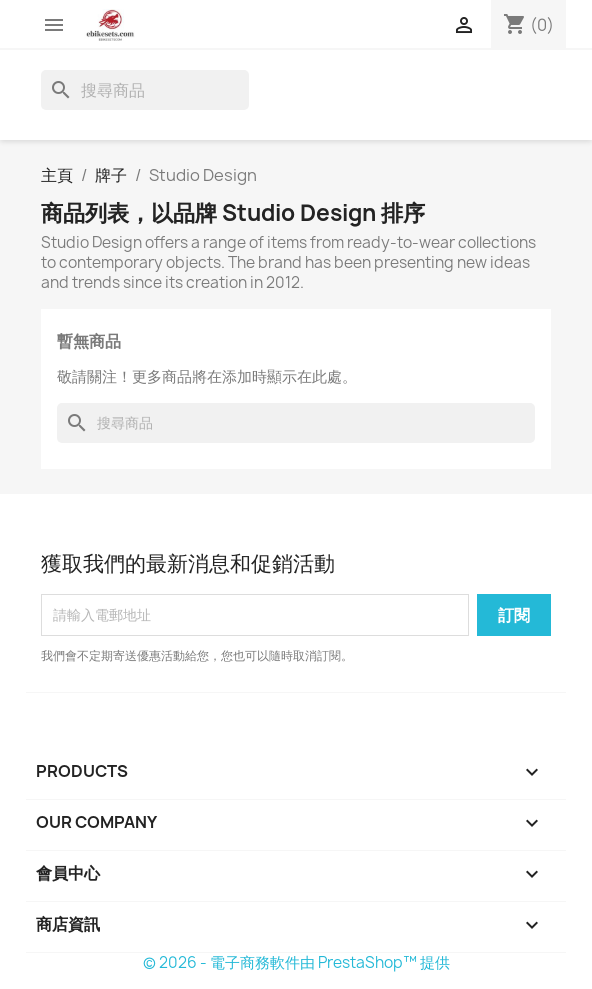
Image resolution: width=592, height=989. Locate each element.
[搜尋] (145, 90)
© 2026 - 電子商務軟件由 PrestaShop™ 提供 (296, 962)
